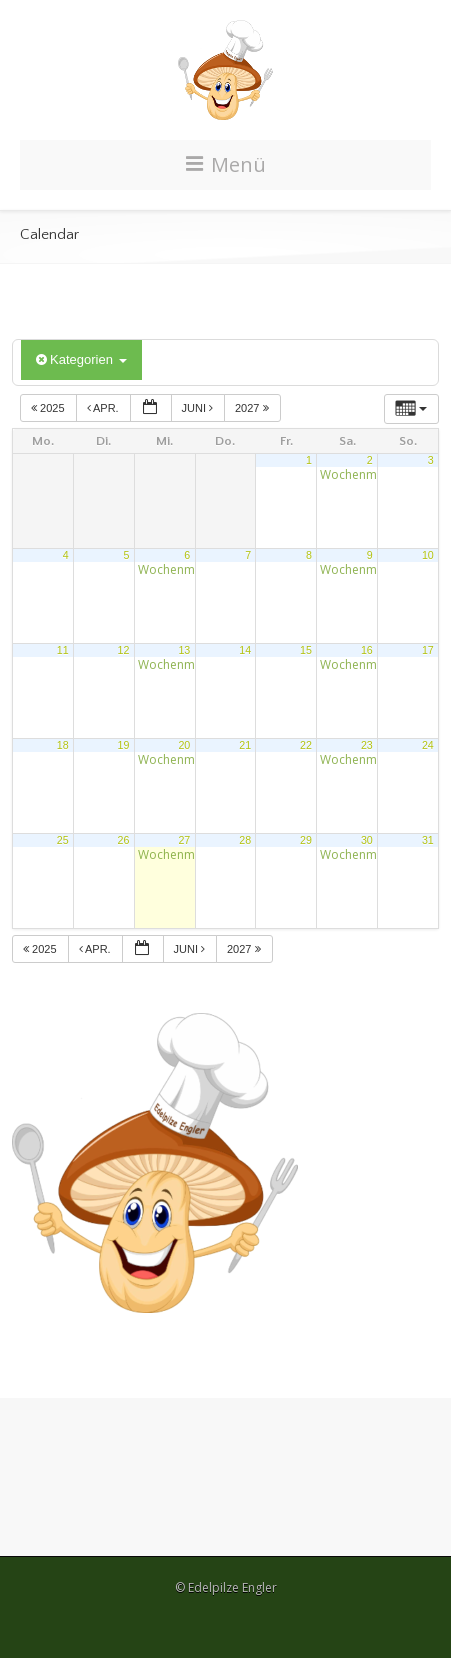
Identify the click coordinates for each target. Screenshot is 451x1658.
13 (184, 650)
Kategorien (81, 359)
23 (367, 745)
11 (63, 650)
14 (245, 650)
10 (428, 555)
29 (306, 840)
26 (124, 840)
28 (245, 840)
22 (306, 745)
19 (124, 745)
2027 (253, 408)
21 (245, 745)
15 (306, 650)
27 (184, 840)
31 (428, 840)
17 (428, 650)
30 (367, 840)
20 (184, 745)
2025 (49, 408)
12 (124, 650)
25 (63, 840)
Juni (199, 408)
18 (63, 745)
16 (367, 650)
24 (428, 745)
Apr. (104, 408)
